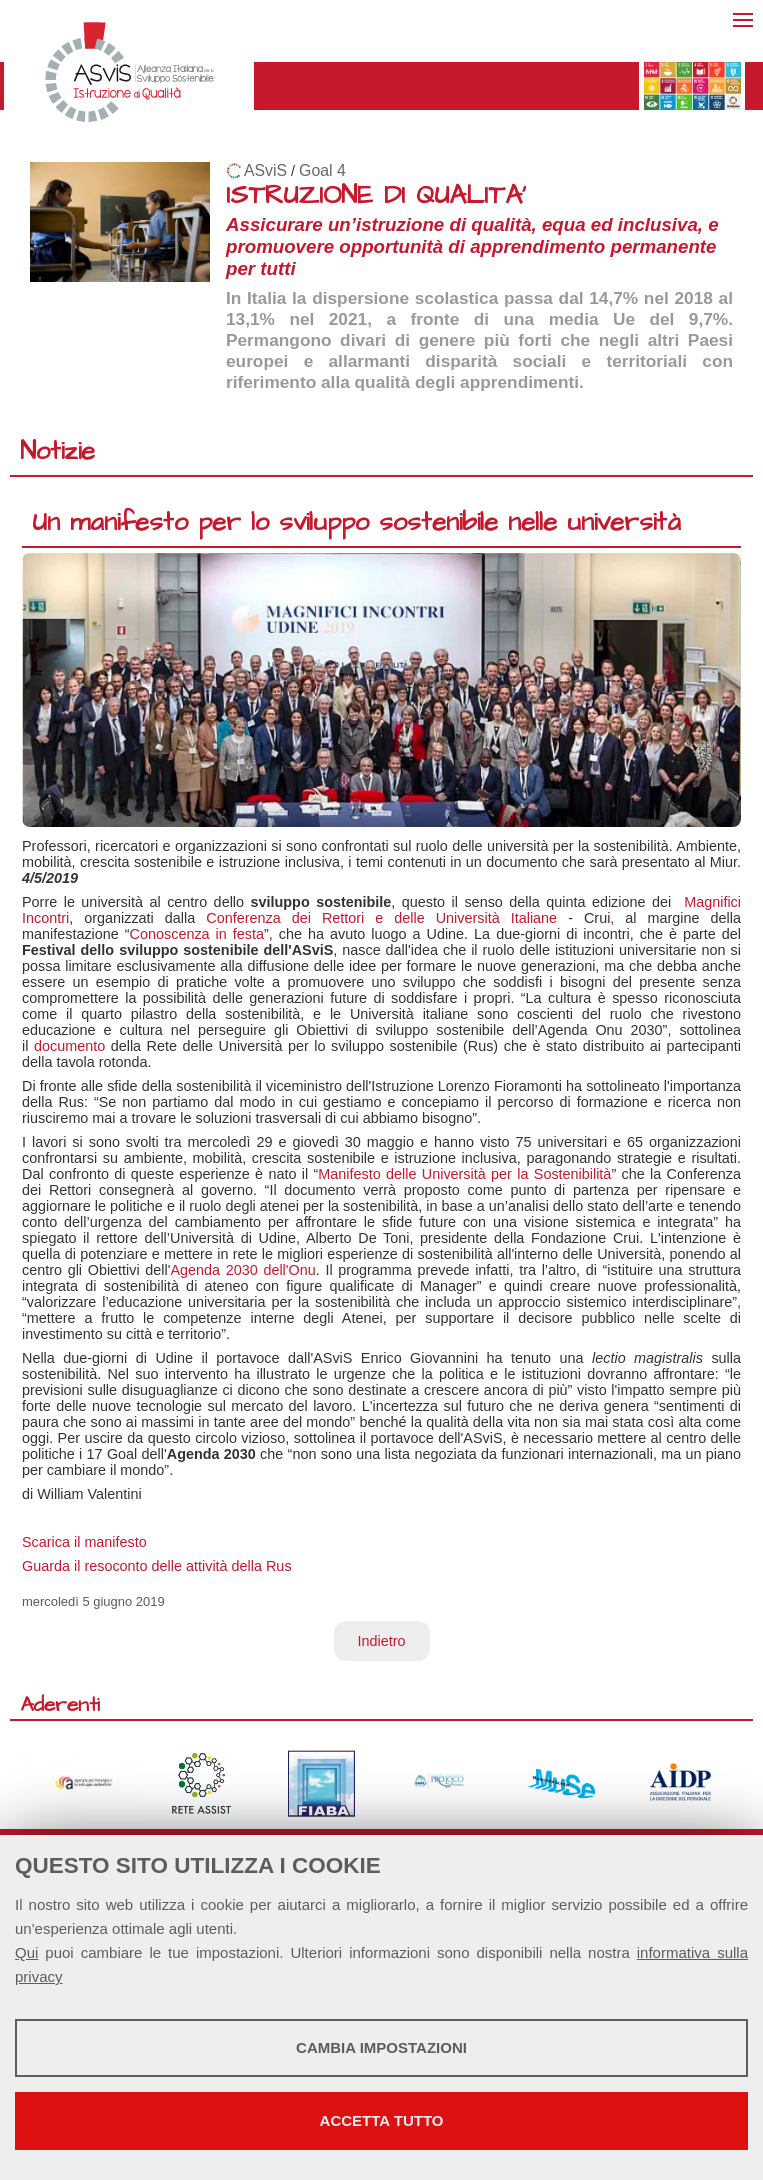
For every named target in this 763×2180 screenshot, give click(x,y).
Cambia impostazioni (381, 2047)
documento (69, 1046)
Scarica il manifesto (84, 1542)
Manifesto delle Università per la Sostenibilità (464, 1174)
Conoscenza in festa (197, 934)
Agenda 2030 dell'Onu (242, 1270)
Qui (26, 1952)
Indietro (382, 1641)
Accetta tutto (382, 2120)
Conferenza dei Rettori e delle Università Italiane (381, 918)
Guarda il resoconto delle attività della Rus (157, 1566)
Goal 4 (322, 170)
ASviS (265, 170)
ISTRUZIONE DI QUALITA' (376, 195)
